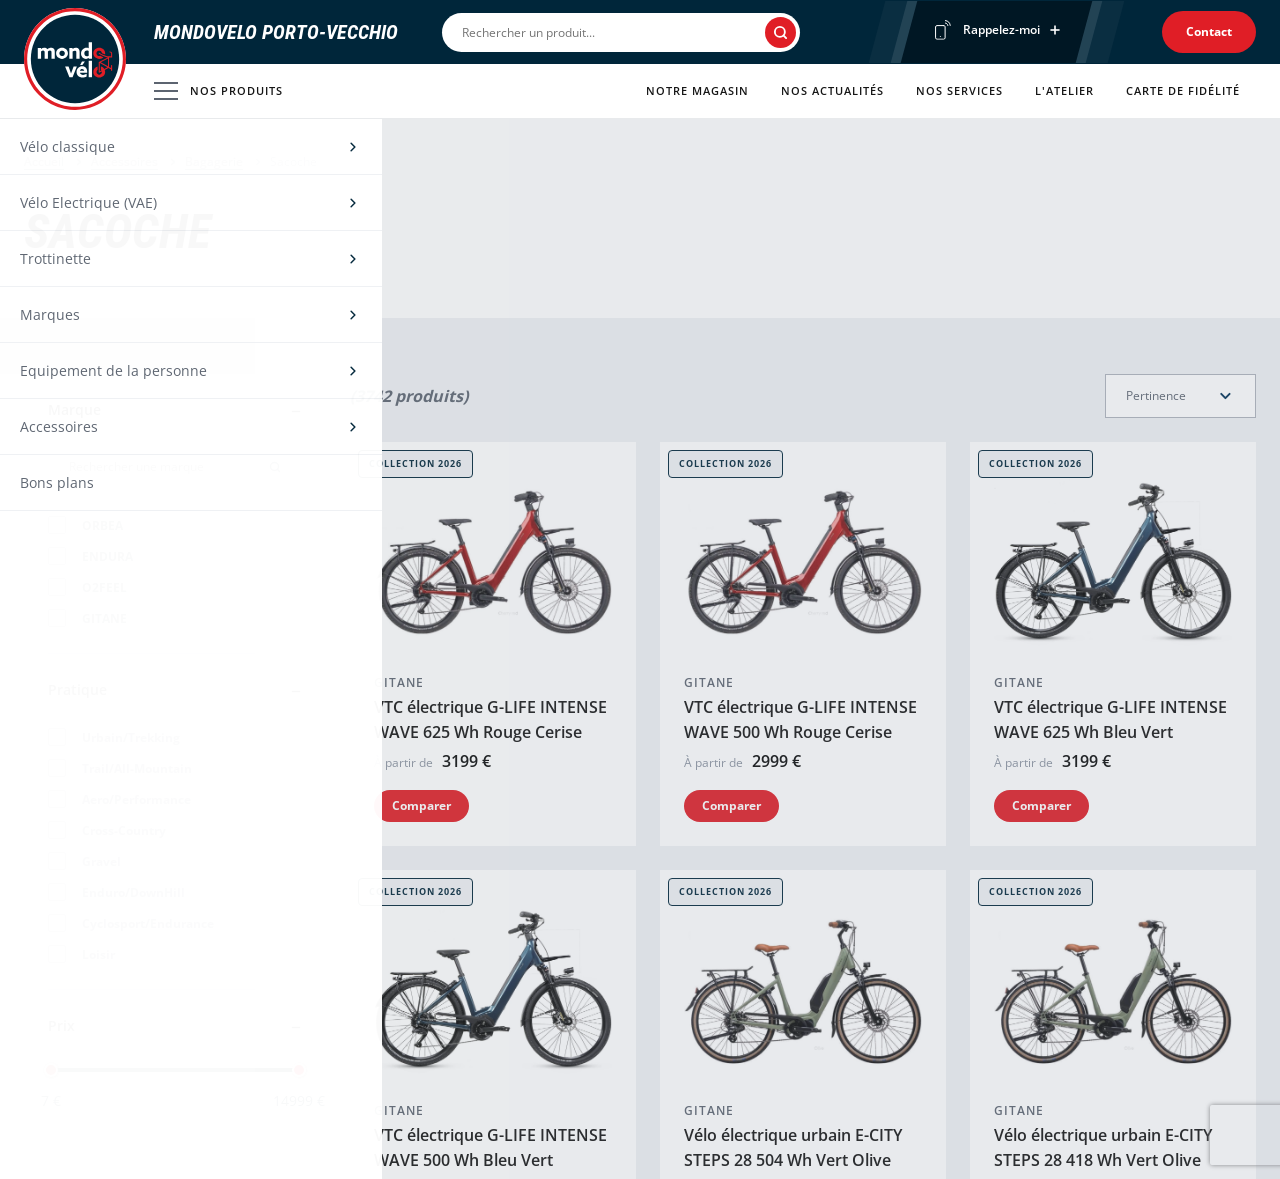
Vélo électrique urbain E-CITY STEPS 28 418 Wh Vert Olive (1103, 765)
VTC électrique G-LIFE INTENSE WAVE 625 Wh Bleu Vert (1110, 528)
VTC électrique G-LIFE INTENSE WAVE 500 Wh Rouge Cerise (800, 528)
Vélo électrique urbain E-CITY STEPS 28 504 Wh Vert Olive (793, 765)
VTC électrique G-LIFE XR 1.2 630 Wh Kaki (1100, 1002)
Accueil (44, 161)
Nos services (959, 90)
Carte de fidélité (1183, 90)
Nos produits (218, 91)
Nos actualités (832, 90)
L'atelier (1064, 90)
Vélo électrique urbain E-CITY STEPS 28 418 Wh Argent (793, 1002)
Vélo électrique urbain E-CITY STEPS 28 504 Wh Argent (483, 1002)
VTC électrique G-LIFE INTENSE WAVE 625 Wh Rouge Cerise (490, 528)
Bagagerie (214, 161)
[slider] (51, 1070)
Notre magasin (697, 90)
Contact (1209, 31)
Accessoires (124, 161)
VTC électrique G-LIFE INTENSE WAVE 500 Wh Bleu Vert (490, 765)
